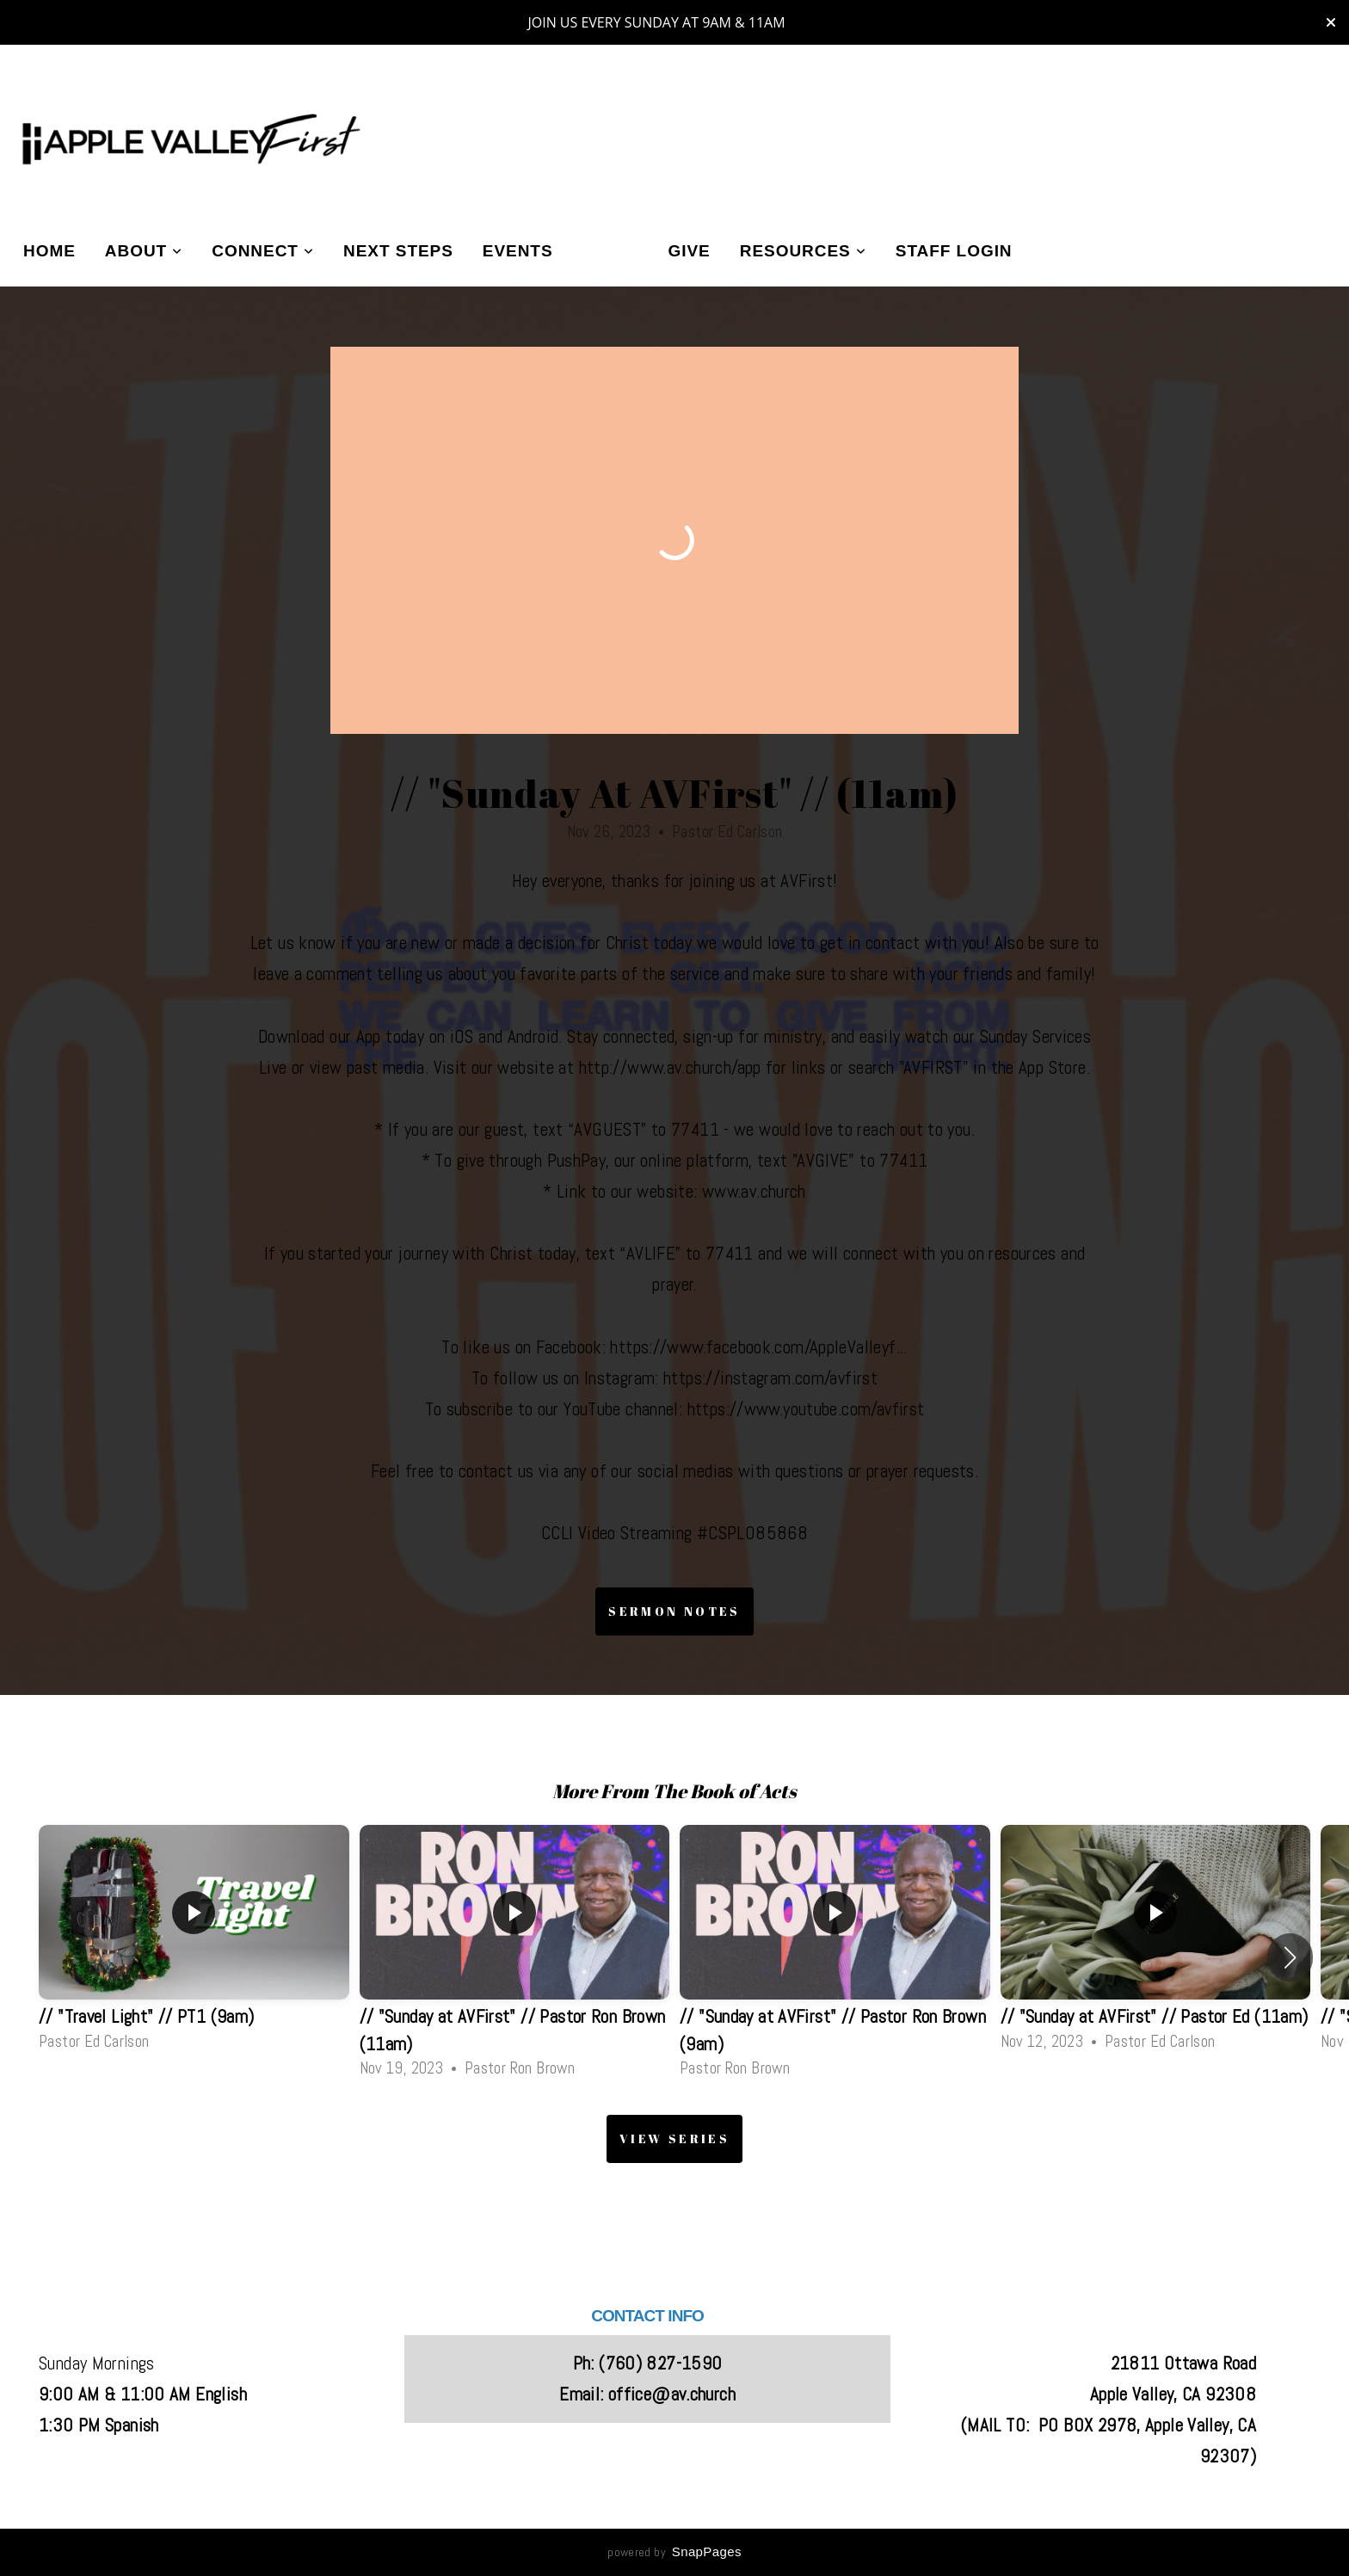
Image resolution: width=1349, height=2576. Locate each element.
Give (689, 251)
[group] (194, 1943)
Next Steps (398, 251)
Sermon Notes (674, 1611)
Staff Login (954, 251)
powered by (674, 2552)
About (143, 251)
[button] (1290, 1957)
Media (610, 251)
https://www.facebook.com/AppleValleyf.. (756, 1347)
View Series (674, 2138)
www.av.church (754, 1191)
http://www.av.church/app (670, 1068)
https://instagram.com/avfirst (770, 1378)
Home (49, 251)
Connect (263, 251)
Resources (803, 251)
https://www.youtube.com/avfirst (806, 1409)
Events (518, 251)
